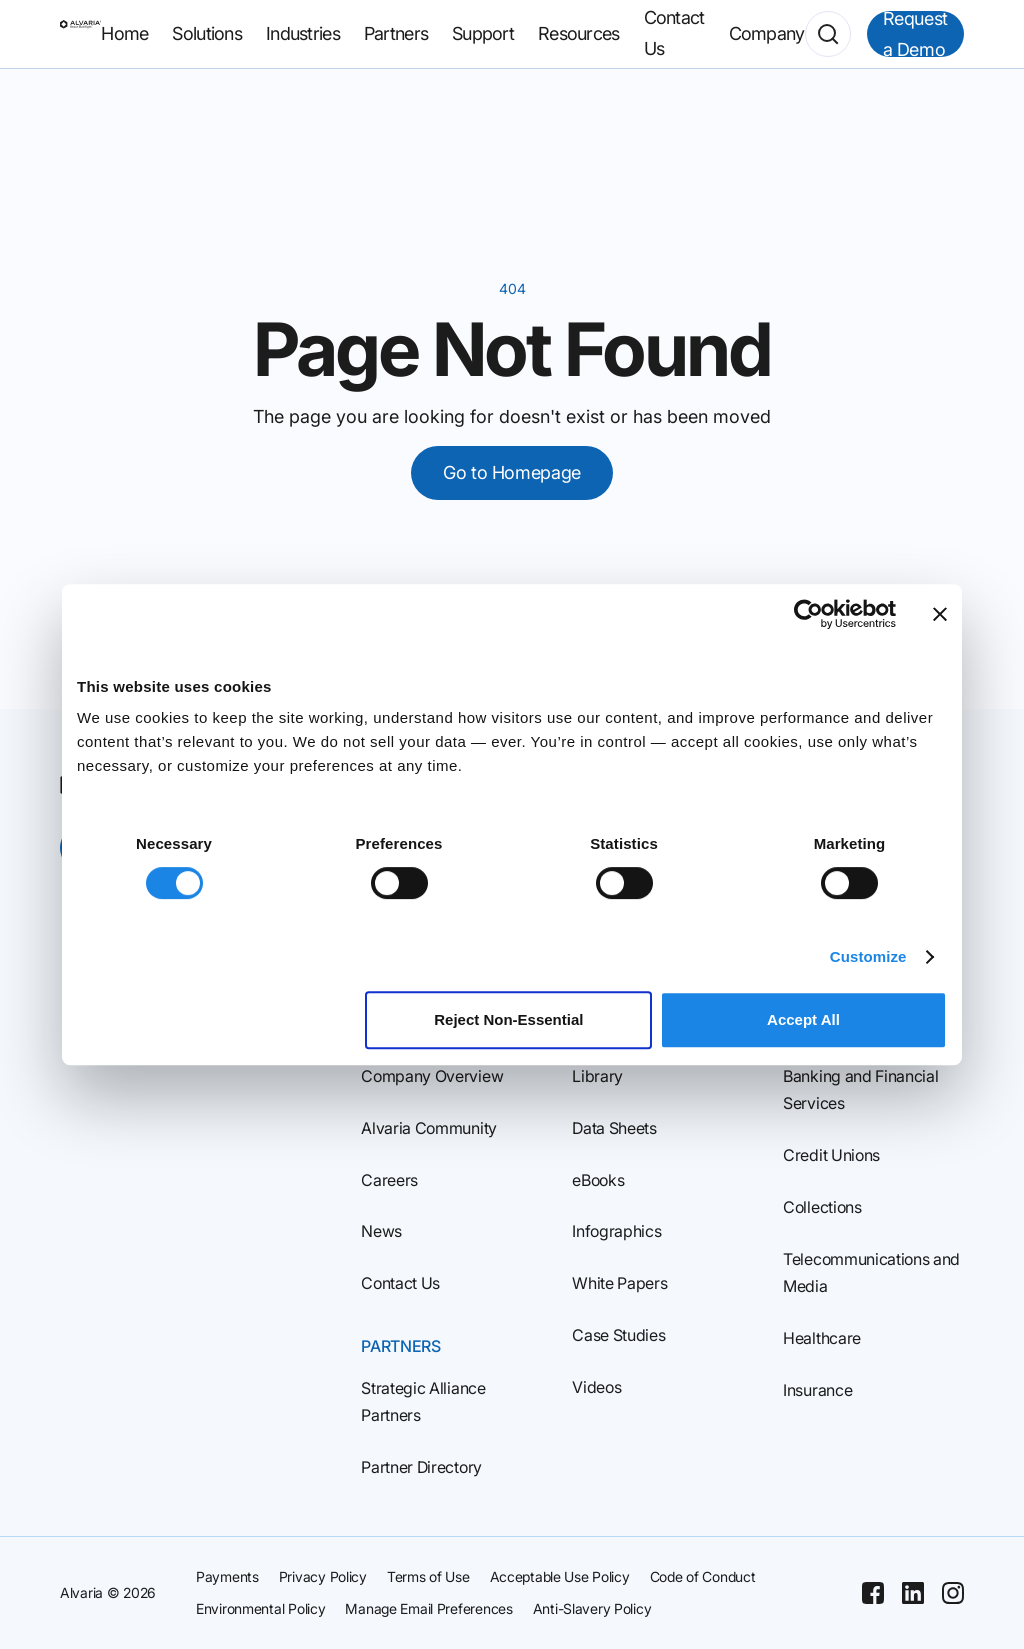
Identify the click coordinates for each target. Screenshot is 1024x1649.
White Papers (619, 1283)
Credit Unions (831, 1155)
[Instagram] (953, 1593)
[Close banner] (940, 614)
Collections (822, 1207)
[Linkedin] (913, 1593)
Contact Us (400, 1283)
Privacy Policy (323, 1576)
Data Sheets (614, 1128)
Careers (389, 1180)
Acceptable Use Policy (560, 1576)
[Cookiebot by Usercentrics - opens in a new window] (808, 614)
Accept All (803, 1019)
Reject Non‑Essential (508, 1019)
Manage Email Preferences (428, 1608)
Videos (596, 1387)
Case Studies (618, 1335)
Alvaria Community (429, 1128)
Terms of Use (428, 1576)
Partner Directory (421, 1467)
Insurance (817, 1390)
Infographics (616, 1231)
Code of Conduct (703, 1576)
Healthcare (822, 1338)
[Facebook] (873, 1593)
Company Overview (432, 1076)
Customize (868, 956)
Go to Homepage (512, 472)
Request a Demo (915, 34)
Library (597, 1076)
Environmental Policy (260, 1608)
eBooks (598, 1180)
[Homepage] (80, 34)
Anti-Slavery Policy (592, 1608)
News (381, 1231)
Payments (227, 1576)
